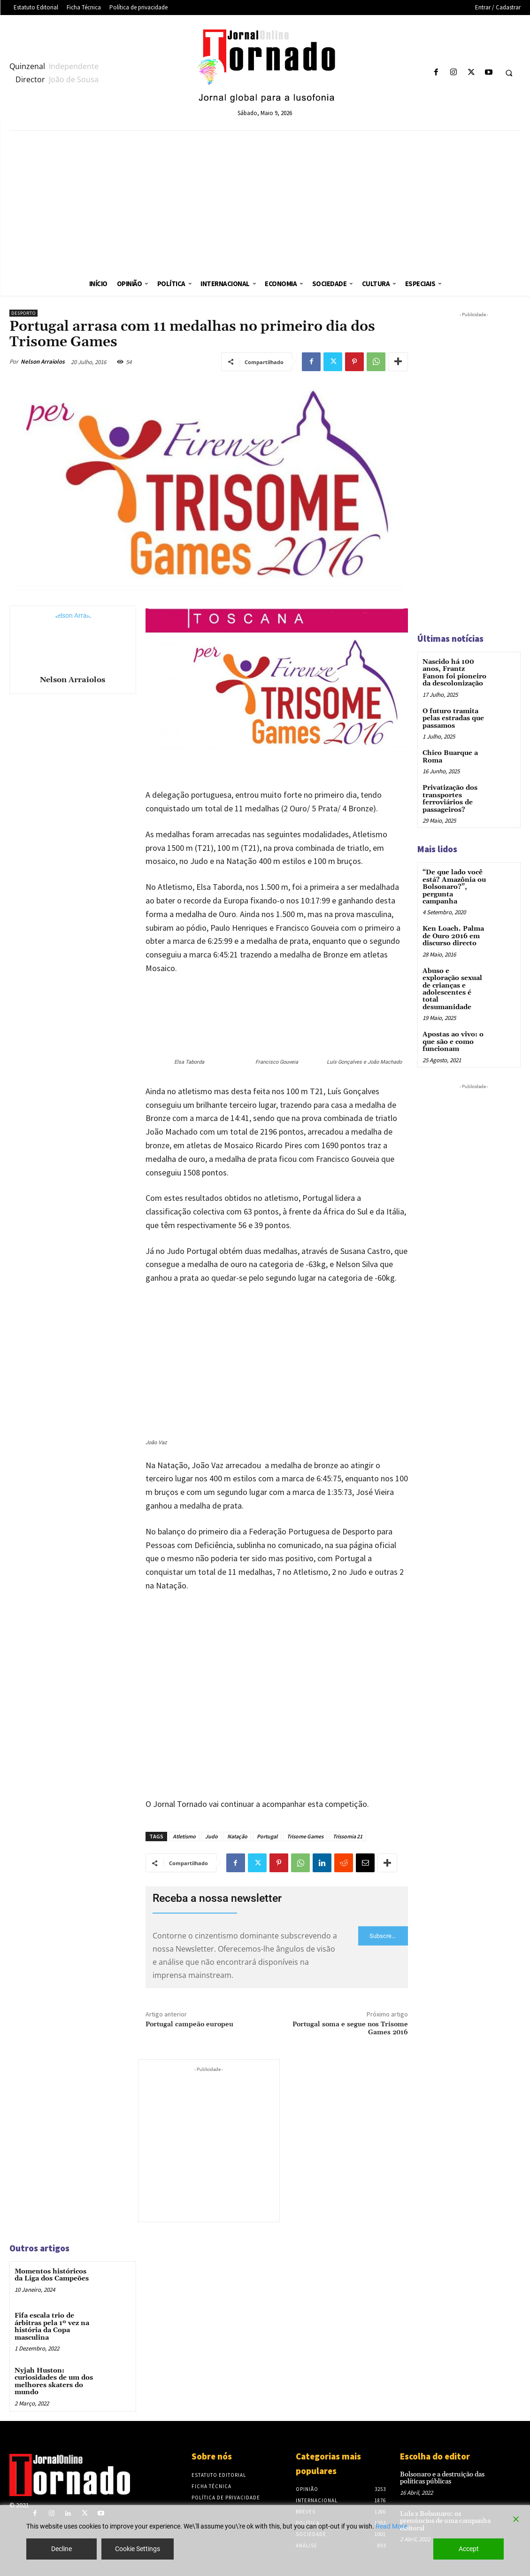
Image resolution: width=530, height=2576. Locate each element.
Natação (237, 1836)
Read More (391, 2526)
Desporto (23, 313)
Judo (211, 1836)
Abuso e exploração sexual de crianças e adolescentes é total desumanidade (452, 988)
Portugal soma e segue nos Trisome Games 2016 (350, 2028)
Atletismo (184, 1836)
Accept (469, 2549)
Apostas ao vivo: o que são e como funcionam (453, 1040)
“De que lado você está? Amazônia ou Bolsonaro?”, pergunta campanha (454, 886)
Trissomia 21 (347, 1836)
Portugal (267, 1836)
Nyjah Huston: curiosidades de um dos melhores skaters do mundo (54, 2381)
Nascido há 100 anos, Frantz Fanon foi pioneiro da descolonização (454, 673)
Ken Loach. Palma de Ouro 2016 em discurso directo (453, 935)
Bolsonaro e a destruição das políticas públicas (442, 2477)
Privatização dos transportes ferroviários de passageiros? (449, 798)
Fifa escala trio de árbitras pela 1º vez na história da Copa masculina (52, 2326)
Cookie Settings (137, 2549)
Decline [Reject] (61, 2549)
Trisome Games (305, 1836)
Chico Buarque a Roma (450, 756)
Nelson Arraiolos (43, 362)
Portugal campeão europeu (189, 2024)
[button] (509, 73)
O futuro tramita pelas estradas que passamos (453, 718)
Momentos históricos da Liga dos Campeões (52, 2275)
